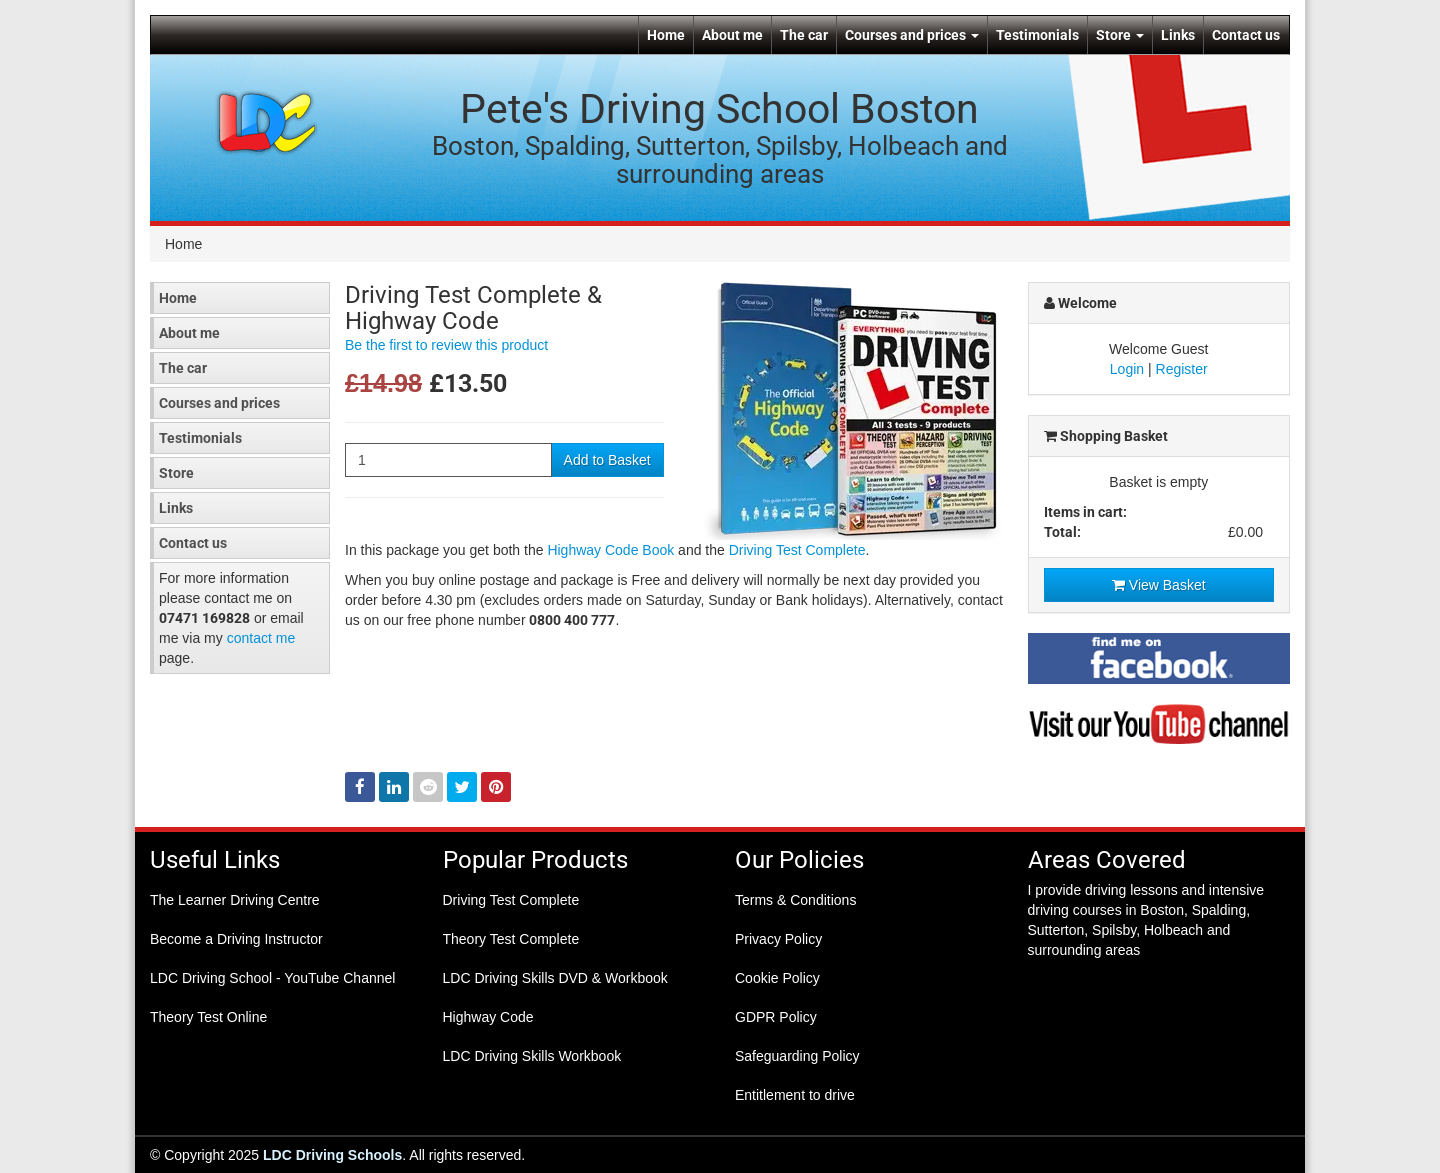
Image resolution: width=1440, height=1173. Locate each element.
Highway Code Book (610, 550)
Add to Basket (607, 460)
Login (1127, 369)
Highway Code (488, 1017)
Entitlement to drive (795, 1095)
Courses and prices (912, 35)
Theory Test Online (208, 1017)
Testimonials (1037, 35)
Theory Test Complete (511, 939)
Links (1178, 35)
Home (666, 35)
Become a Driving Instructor (236, 939)
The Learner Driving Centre (235, 900)
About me (732, 35)
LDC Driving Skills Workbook (532, 1056)
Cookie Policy (777, 978)
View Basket (1159, 585)
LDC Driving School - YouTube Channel (272, 978)
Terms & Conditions (795, 900)
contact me (261, 638)
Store (1120, 35)
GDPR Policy (776, 1017)
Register (1182, 369)
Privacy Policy (778, 939)
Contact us (1246, 35)
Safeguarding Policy (797, 1056)
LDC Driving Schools (332, 1155)
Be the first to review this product (446, 345)
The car (804, 35)
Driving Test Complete (797, 550)
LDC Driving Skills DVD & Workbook (555, 978)
